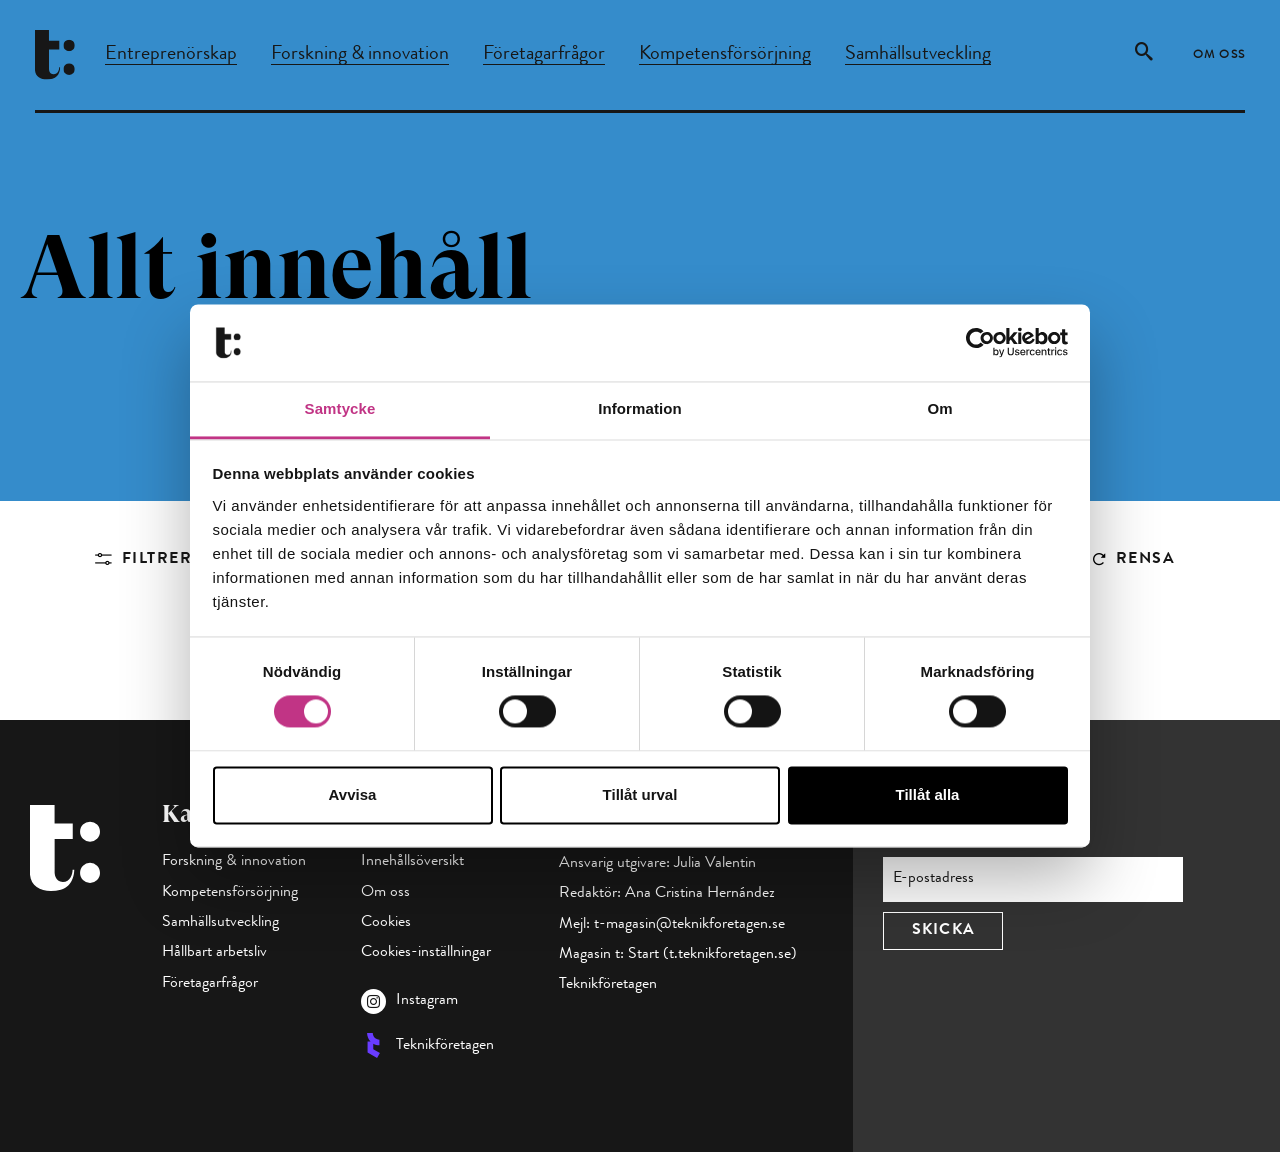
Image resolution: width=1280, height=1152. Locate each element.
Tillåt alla (928, 794)
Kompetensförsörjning (725, 55)
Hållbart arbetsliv (214, 953)
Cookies (386, 923)
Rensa (1145, 560)
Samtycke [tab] (340, 408)
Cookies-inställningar (426, 953)
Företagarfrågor (544, 55)
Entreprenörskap (171, 55)
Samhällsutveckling (918, 55)
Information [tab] (640, 408)
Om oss (1219, 56)
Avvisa (353, 794)
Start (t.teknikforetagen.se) (712, 955)
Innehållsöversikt (412, 862)
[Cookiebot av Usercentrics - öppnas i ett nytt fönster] (980, 343)
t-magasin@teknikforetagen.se (689, 925)
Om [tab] (939, 408)
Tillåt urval (640, 794)
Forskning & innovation (360, 55)
